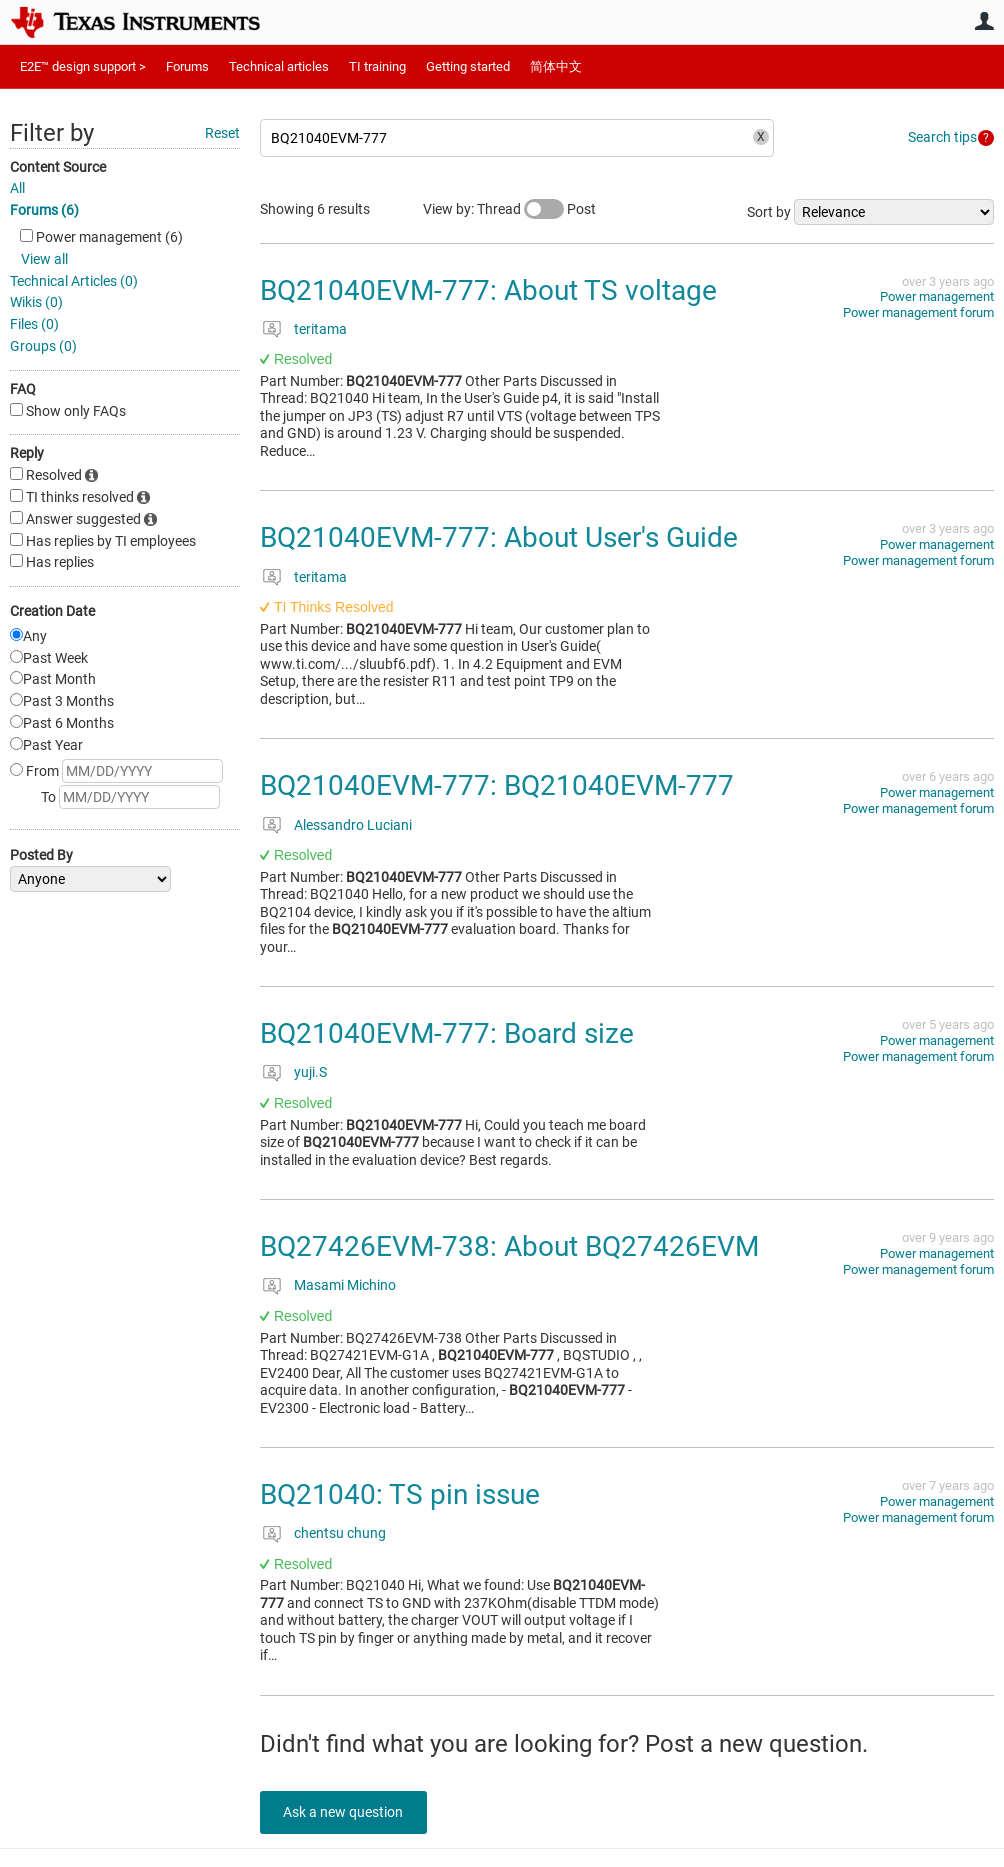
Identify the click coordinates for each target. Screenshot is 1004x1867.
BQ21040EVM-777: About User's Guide (499, 537)
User (984, 21)
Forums (187, 66)
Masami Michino (345, 1285)
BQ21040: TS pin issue (400, 1494)
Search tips (942, 137)
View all (44, 259)
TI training (377, 66)
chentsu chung (340, 1533)
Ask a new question (350, 1812)
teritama (320, 329)
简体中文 (556, 66)
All (17, 188)
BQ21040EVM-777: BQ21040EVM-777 (497, 785)
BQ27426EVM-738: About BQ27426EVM (509, 1246)
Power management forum (918, 312)
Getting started (468, 66)
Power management (937, 296)
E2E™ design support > (83, 66)
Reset (222, 133)
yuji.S (310, 1072)
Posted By (41, 855)
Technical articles (279, 66)
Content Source (58, 167)
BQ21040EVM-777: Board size (447, 1033)
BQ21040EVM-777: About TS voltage (488, 290)
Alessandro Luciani (353, 825)
